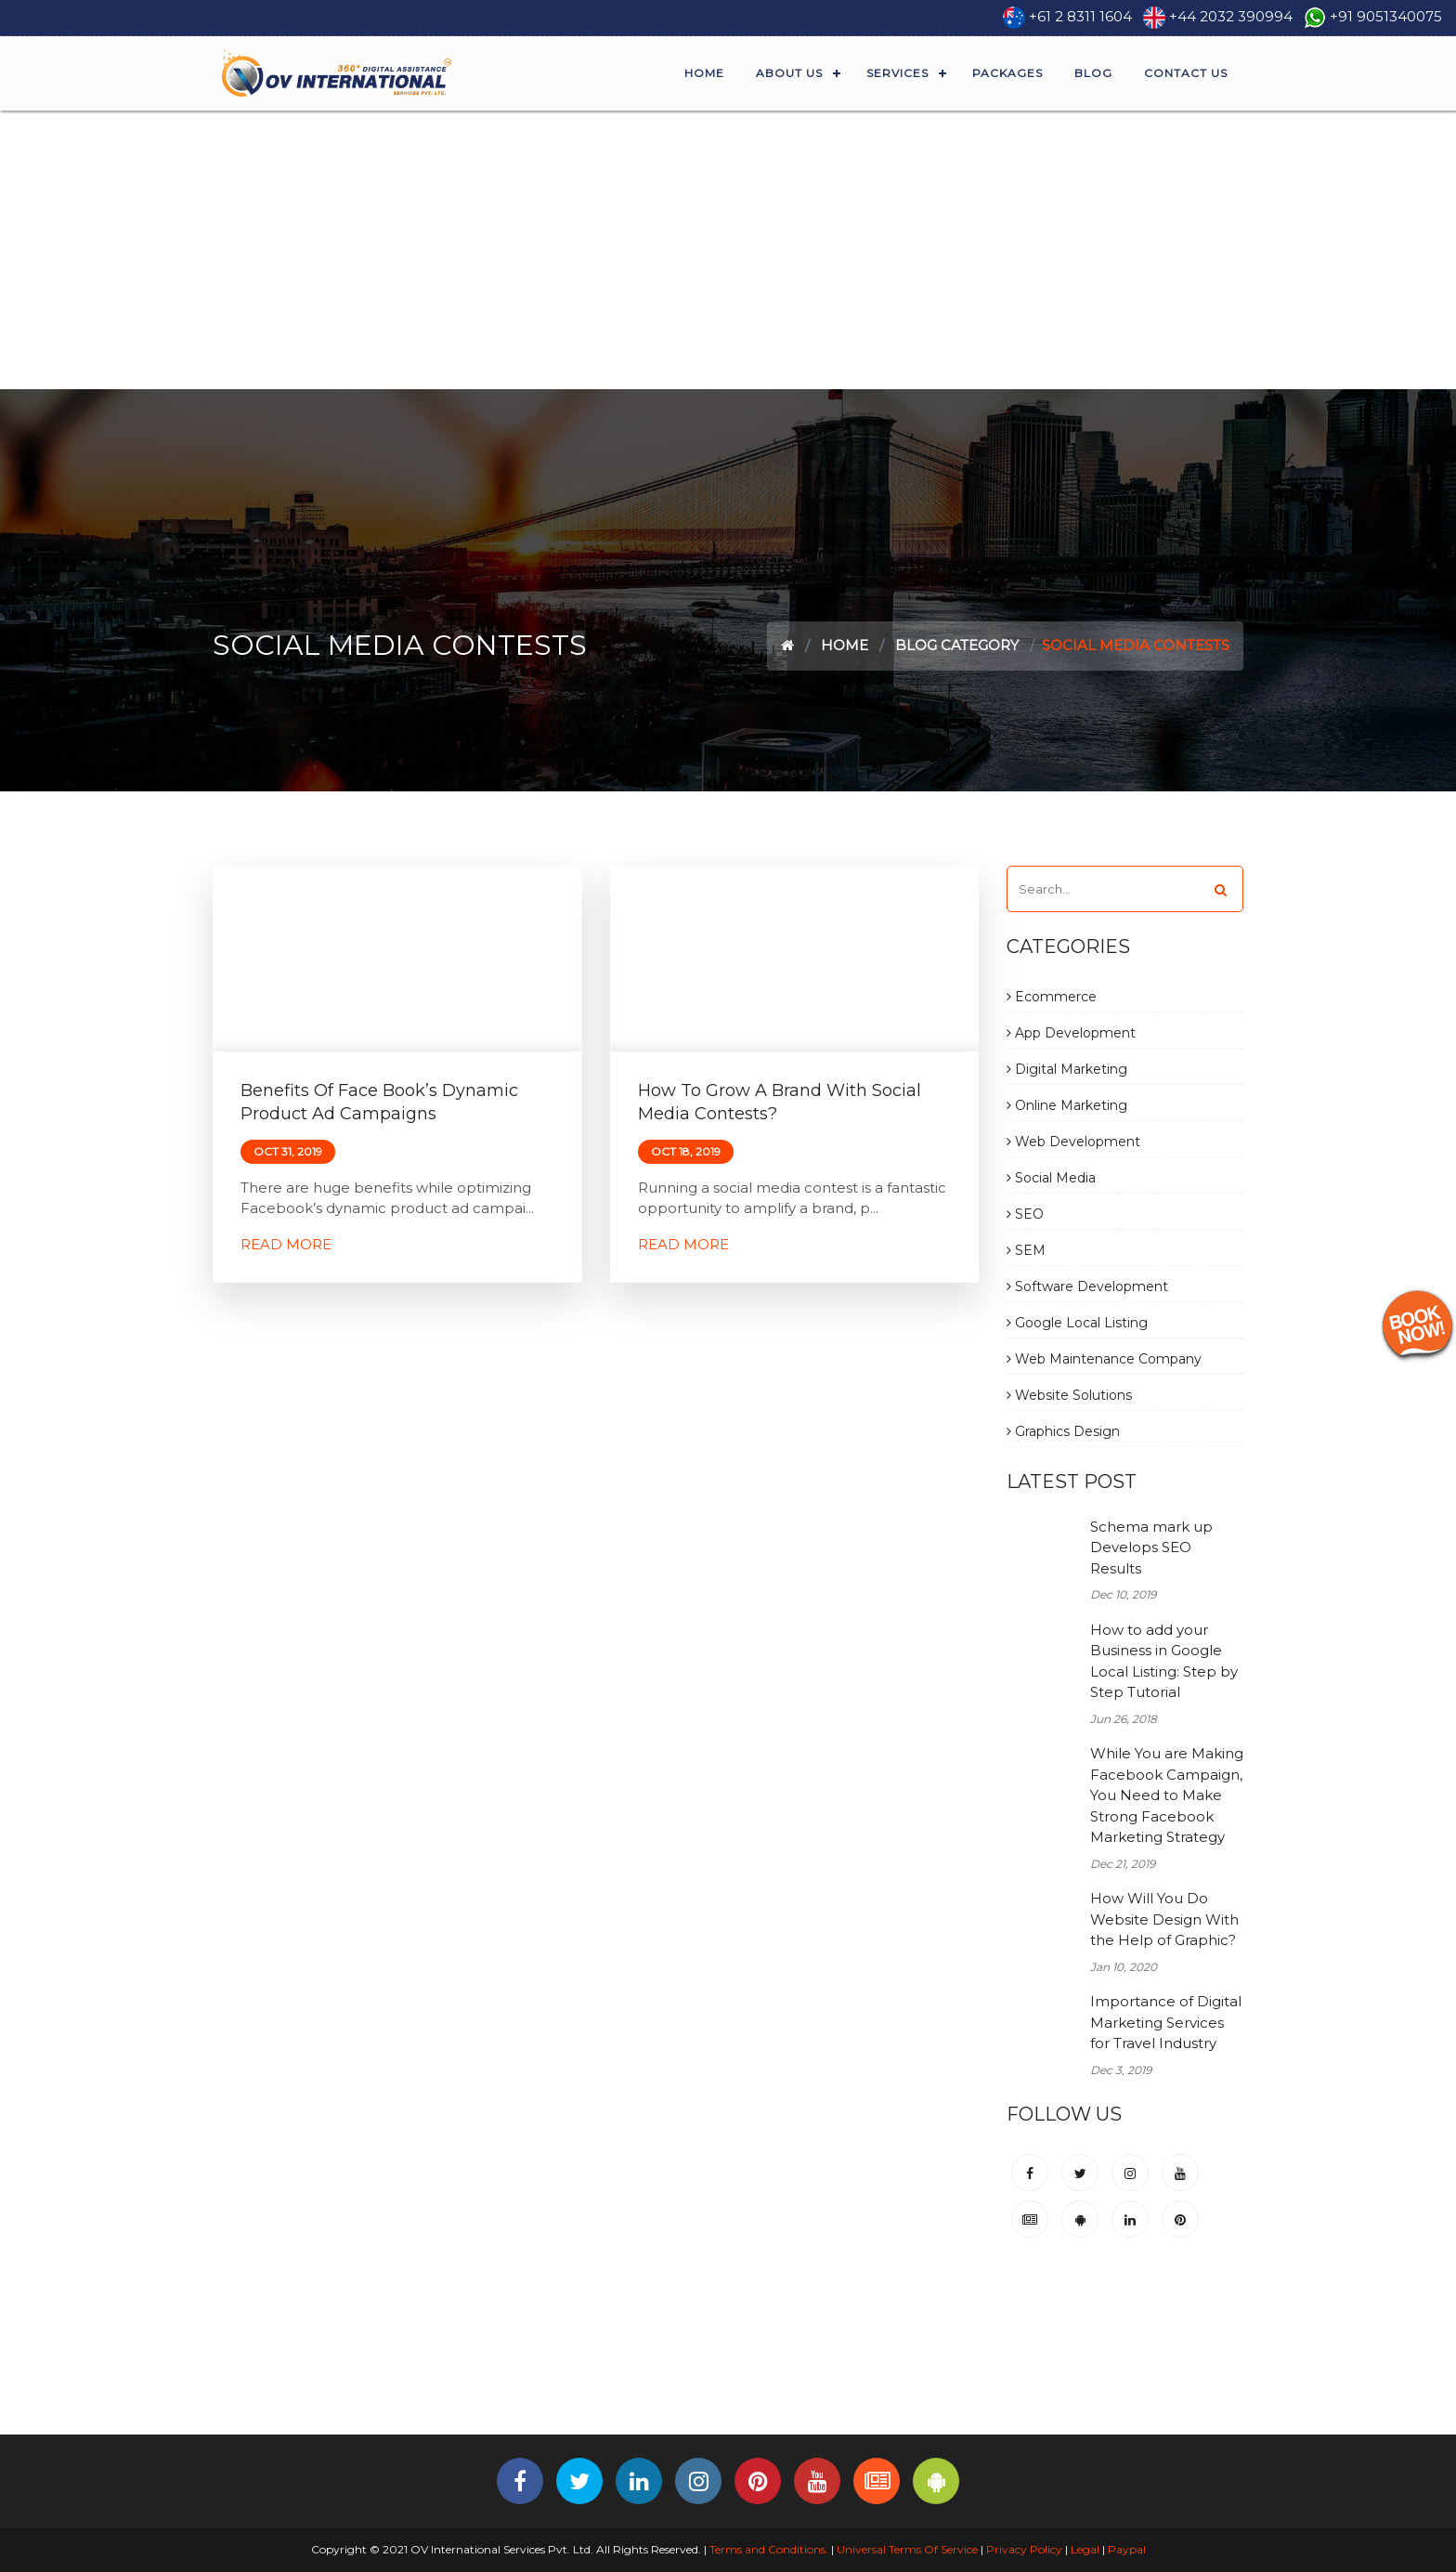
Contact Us (1186, 73)
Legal (1085, 2549)
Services (897, 73)
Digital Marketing (1067, 1069)
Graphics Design (1063, 1431)
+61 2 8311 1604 (1080, 16)
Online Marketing (1067, 1105)
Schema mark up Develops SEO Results (1151, 1547)
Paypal (1127, 2549)
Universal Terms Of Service (907, 2549)
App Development (1071, 1033)
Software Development (1087, 1286)
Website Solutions (1069, 1395)
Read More (286, 1244)
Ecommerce (1052, 996)
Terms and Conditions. (767, 2549)
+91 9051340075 (1386, 16)
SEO (1025, 1214)
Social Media (1051, 1177)
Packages (1007, 73)
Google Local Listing (1077, 1322)
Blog (1093, 73)
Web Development (1073, 1141)
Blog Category (957, 645)
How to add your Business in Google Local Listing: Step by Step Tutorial (1164, 1661)
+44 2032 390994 (1231, 16)
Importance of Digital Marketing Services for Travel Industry (1166, 2022)
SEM (1026, 1250)
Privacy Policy (1024, 2549)
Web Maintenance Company (1104, 1359)
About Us (789, 73)
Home (704, 73)
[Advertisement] (728, 250)
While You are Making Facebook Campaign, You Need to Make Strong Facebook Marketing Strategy (1166, 1795)
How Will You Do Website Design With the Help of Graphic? (1164, 1919)
